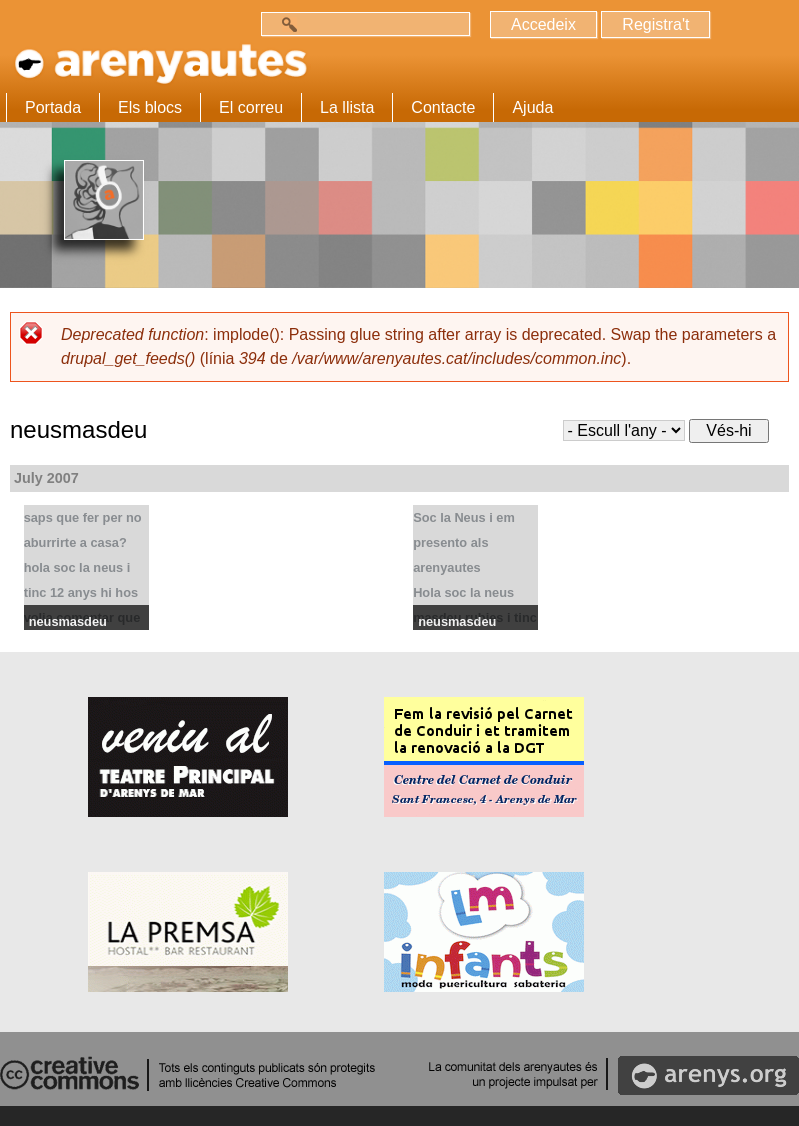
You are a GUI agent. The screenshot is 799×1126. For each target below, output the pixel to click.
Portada (53, 107)
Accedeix (543, 24)
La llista (347, 107)
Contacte (443, 107)
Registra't (655, 24)
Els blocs (150, 107)
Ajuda (532, 107)
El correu (251, 107)
